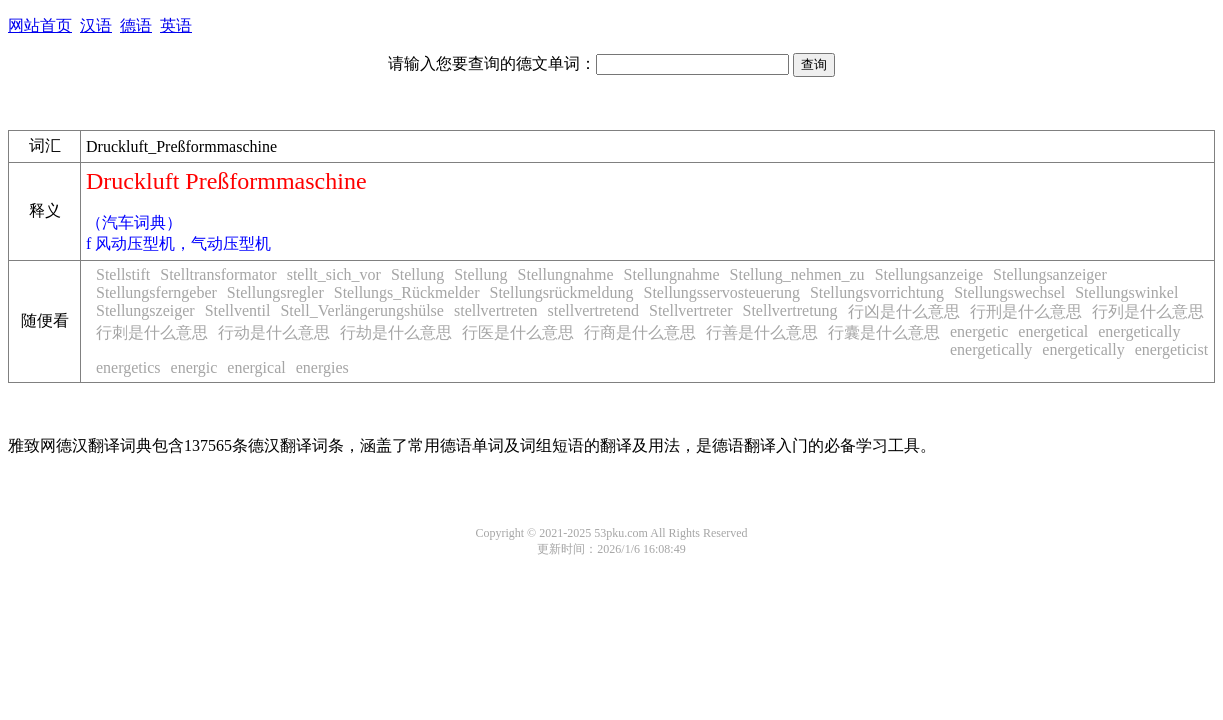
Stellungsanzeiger (1050, 274)
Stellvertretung (790, 310)
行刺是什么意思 (152, 332)
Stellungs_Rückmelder (407, 292)
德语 (136, 25)
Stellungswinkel (1126, 292)
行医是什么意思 (518, 332)
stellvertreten (496, 310)
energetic (979, 331)
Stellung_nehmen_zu (797, 274)
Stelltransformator (218, 274)
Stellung (417, 274)
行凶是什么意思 (904, 311)
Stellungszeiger (145, 310)
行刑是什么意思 (1026, 311)
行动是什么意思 (274, 332)
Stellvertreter (691, 310)
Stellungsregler (275, 292)
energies (322, 367)
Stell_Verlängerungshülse (362, 310)
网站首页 (40, 25)
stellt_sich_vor (334, 274)
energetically (1139, 331)
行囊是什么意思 (884, 332)
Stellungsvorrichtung (877, 292)
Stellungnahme (566, 274)
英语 (176, 25)
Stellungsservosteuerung (721, 292)
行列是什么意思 (1148, 311)
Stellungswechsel (1009, 292)
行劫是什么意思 (396, 332)
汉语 (96, 25)
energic (194, 367)
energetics (128, 367)
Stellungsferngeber (156, 292)
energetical (1053, 331)
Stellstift (123, 274)
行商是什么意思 (640, 332)
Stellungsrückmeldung (562, 292)
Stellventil (238, 310)
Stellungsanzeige (929, 274)
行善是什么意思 (762, 332)
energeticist (1171, 349)
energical (256, 367)
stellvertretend (593, 310)
